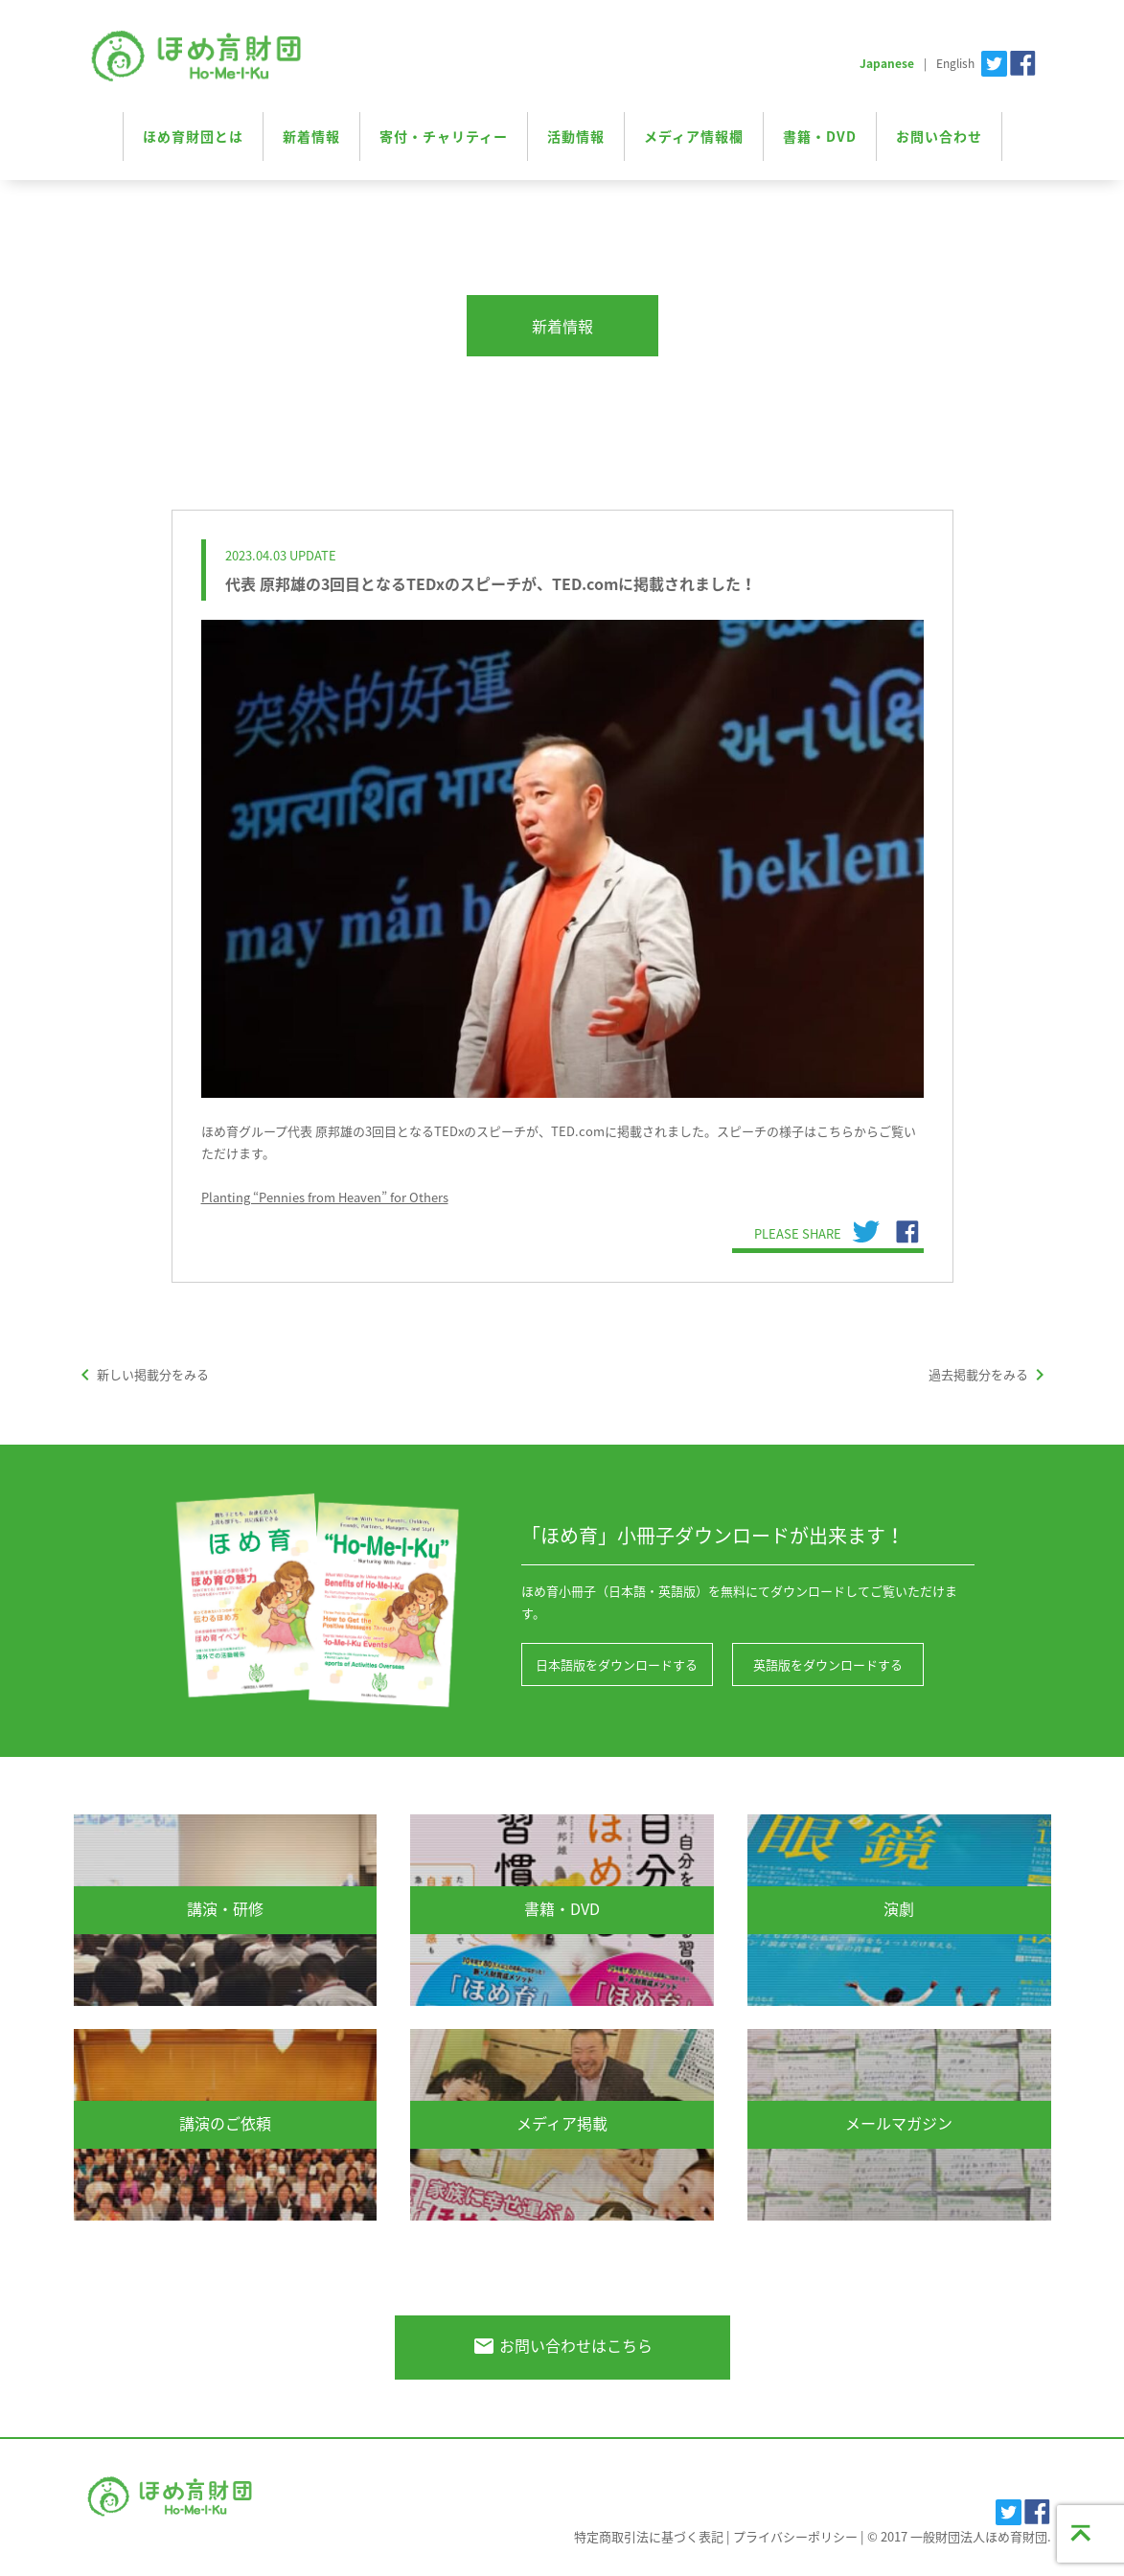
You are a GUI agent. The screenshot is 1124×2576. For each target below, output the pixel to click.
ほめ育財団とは (193, 136)
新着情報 (311, 136)
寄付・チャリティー (443, 136)
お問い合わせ (939, 136)
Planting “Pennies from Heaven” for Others (324, 1197)
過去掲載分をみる (990, 1374)
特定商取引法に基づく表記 (648, 2536)
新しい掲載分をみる (141, 1374)
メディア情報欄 (694, 136)
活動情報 (576, 136)
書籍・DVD (820, 136)
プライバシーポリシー (795, 2536)
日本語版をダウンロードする (617, 1664)
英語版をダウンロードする (828, 1664)
